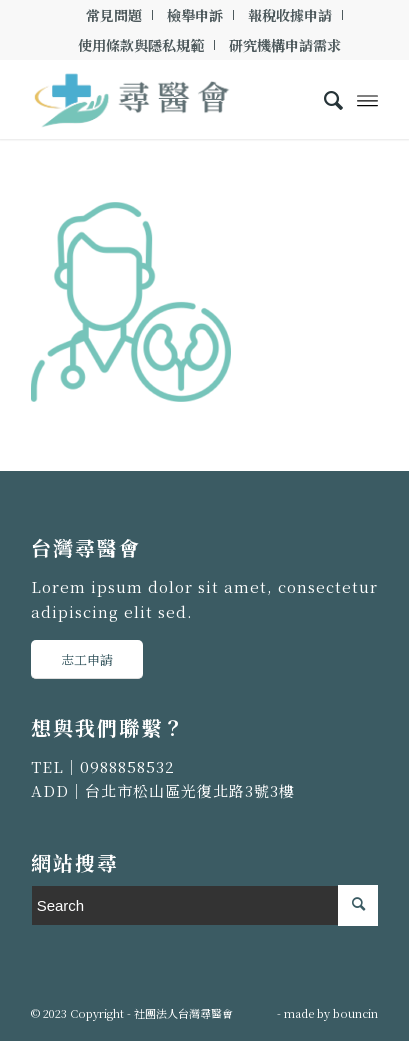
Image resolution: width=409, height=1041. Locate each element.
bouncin (355, 1013)
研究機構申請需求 (285, 45)
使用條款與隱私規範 (141, 45)
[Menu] (367, 99)
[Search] (323, 99)
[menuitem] (114, 15)
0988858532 (127, 766)
